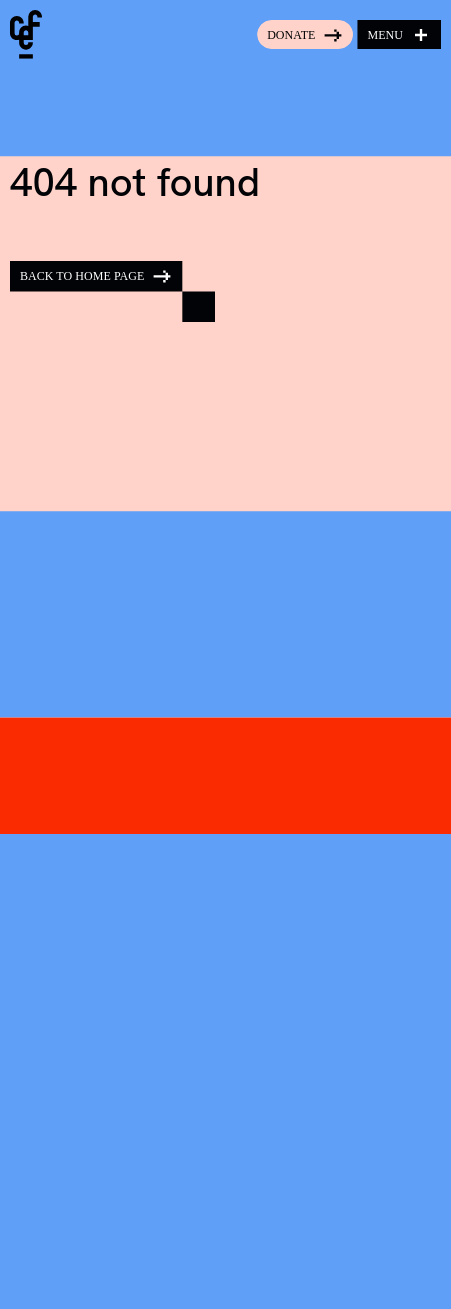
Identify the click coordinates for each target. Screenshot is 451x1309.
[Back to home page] (112, 291)
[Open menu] (399, 34)
